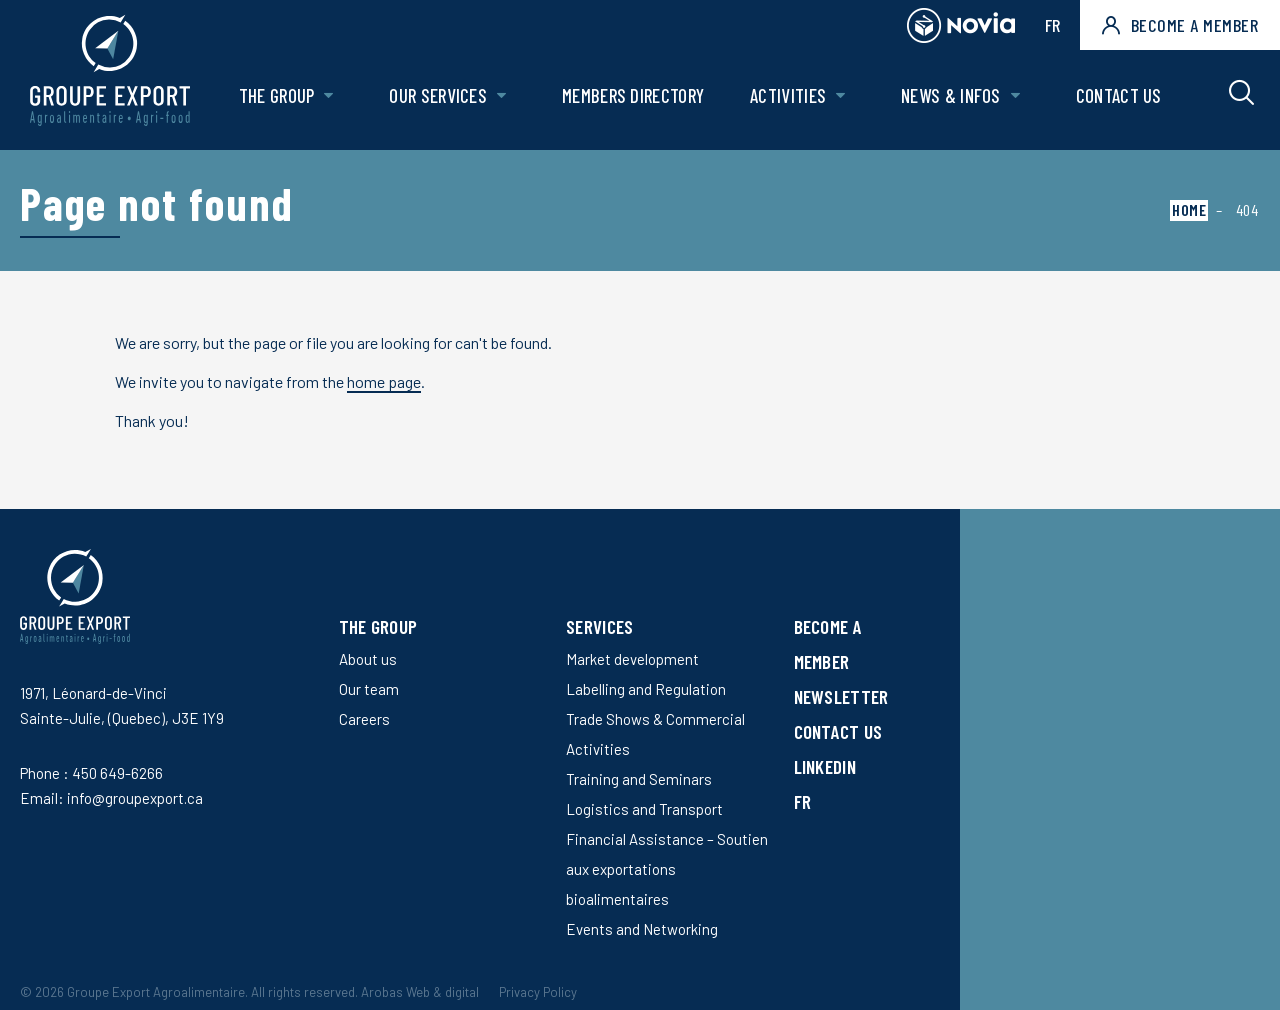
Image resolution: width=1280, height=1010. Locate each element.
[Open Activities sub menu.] (841, 97)
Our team (369, 689)
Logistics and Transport (644, 809)
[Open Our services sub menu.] (502, 97)
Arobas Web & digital (420, 992)
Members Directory (634, 96)
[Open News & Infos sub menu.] (1015, 97)
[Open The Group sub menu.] (330, 97)
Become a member (1180, 25)
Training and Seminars (639, 779)
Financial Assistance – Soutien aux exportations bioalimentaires (667, 869)
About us (368, 659)
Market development (632, 659)
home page (384, 381)
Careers (364, 719)
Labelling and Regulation (646, 689)
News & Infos (951, 96)
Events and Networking (642, 929)
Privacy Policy (538, 992)
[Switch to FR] (852, 801)
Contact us (1119, 96)
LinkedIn (825, 766)
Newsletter (841, 696)
